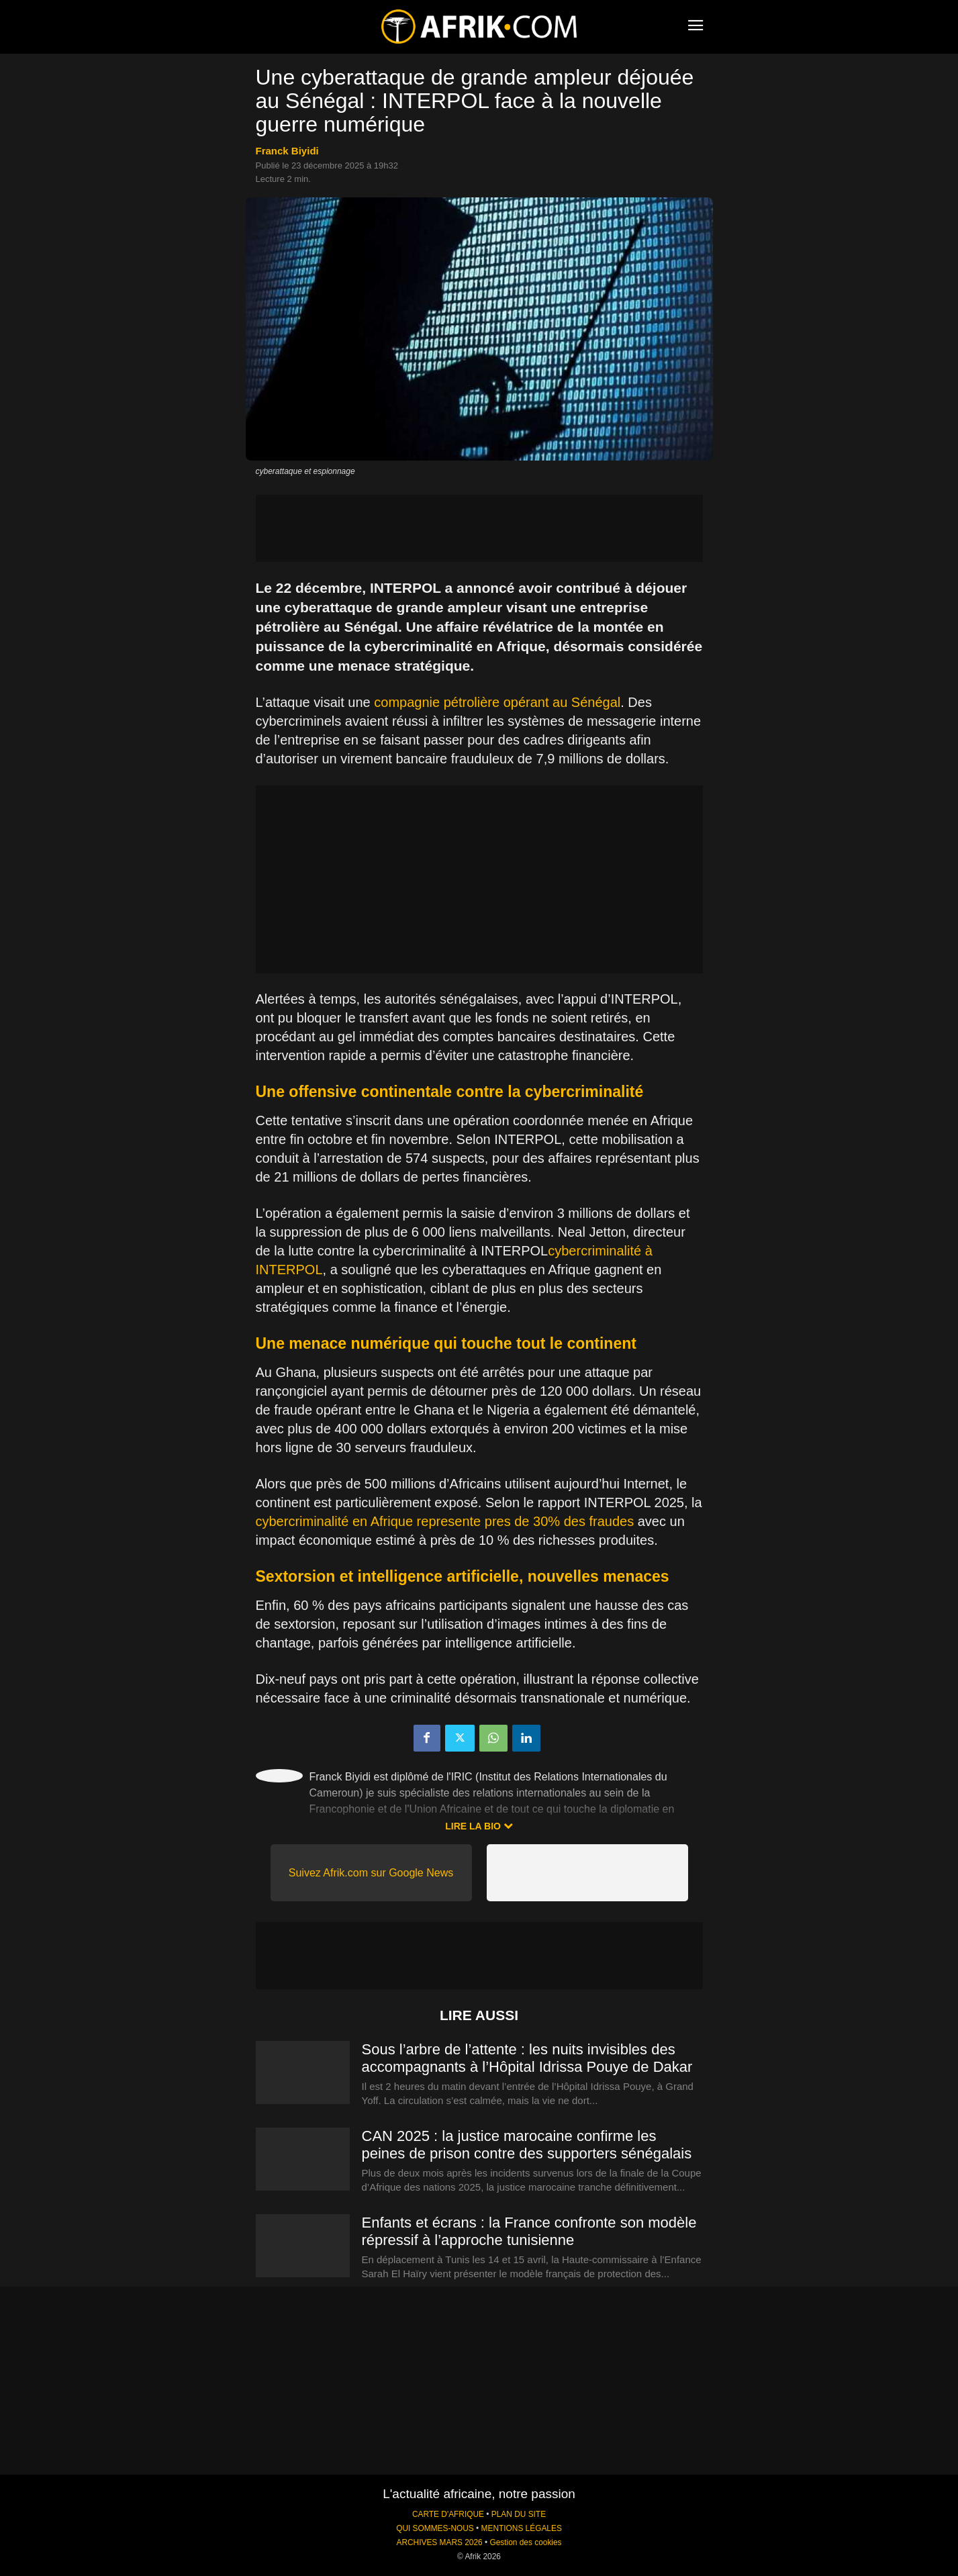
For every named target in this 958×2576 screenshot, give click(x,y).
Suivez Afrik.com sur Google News (371, 1872)
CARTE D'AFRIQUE (448, 2514)
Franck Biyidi (287, 150)
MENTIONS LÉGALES (521, 2528)
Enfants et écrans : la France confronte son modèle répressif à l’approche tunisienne (529, 2231)
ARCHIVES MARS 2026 (439, 2542)
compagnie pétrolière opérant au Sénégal (497, 702)
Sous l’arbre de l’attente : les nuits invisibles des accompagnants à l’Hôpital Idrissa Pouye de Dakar (527, 2058)
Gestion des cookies (525, 2542)
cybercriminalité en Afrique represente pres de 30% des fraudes (445, 1521)
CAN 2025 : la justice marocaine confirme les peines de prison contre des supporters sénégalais (527, 2145)
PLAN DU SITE (518, 2514)
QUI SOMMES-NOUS (435, 2528)
